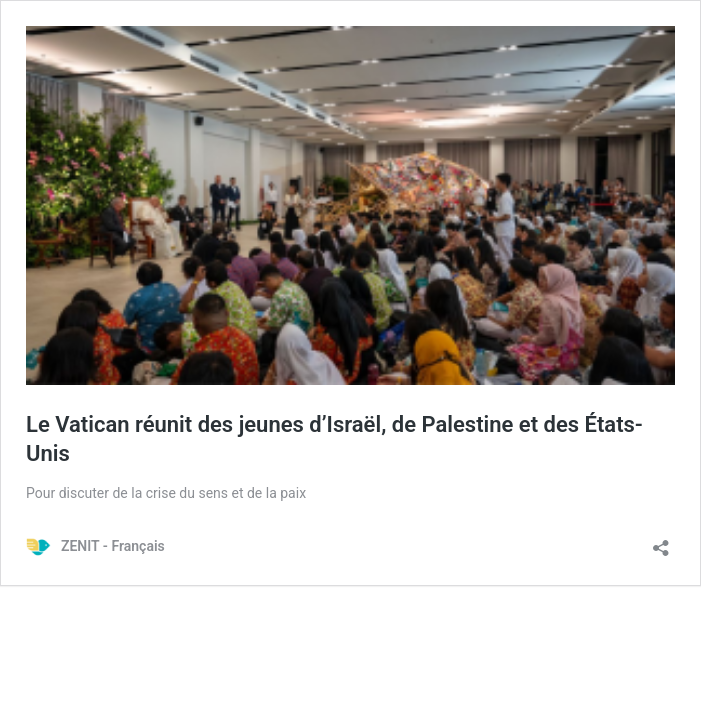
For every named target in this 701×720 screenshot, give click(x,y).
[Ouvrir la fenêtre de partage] (661, 541)
